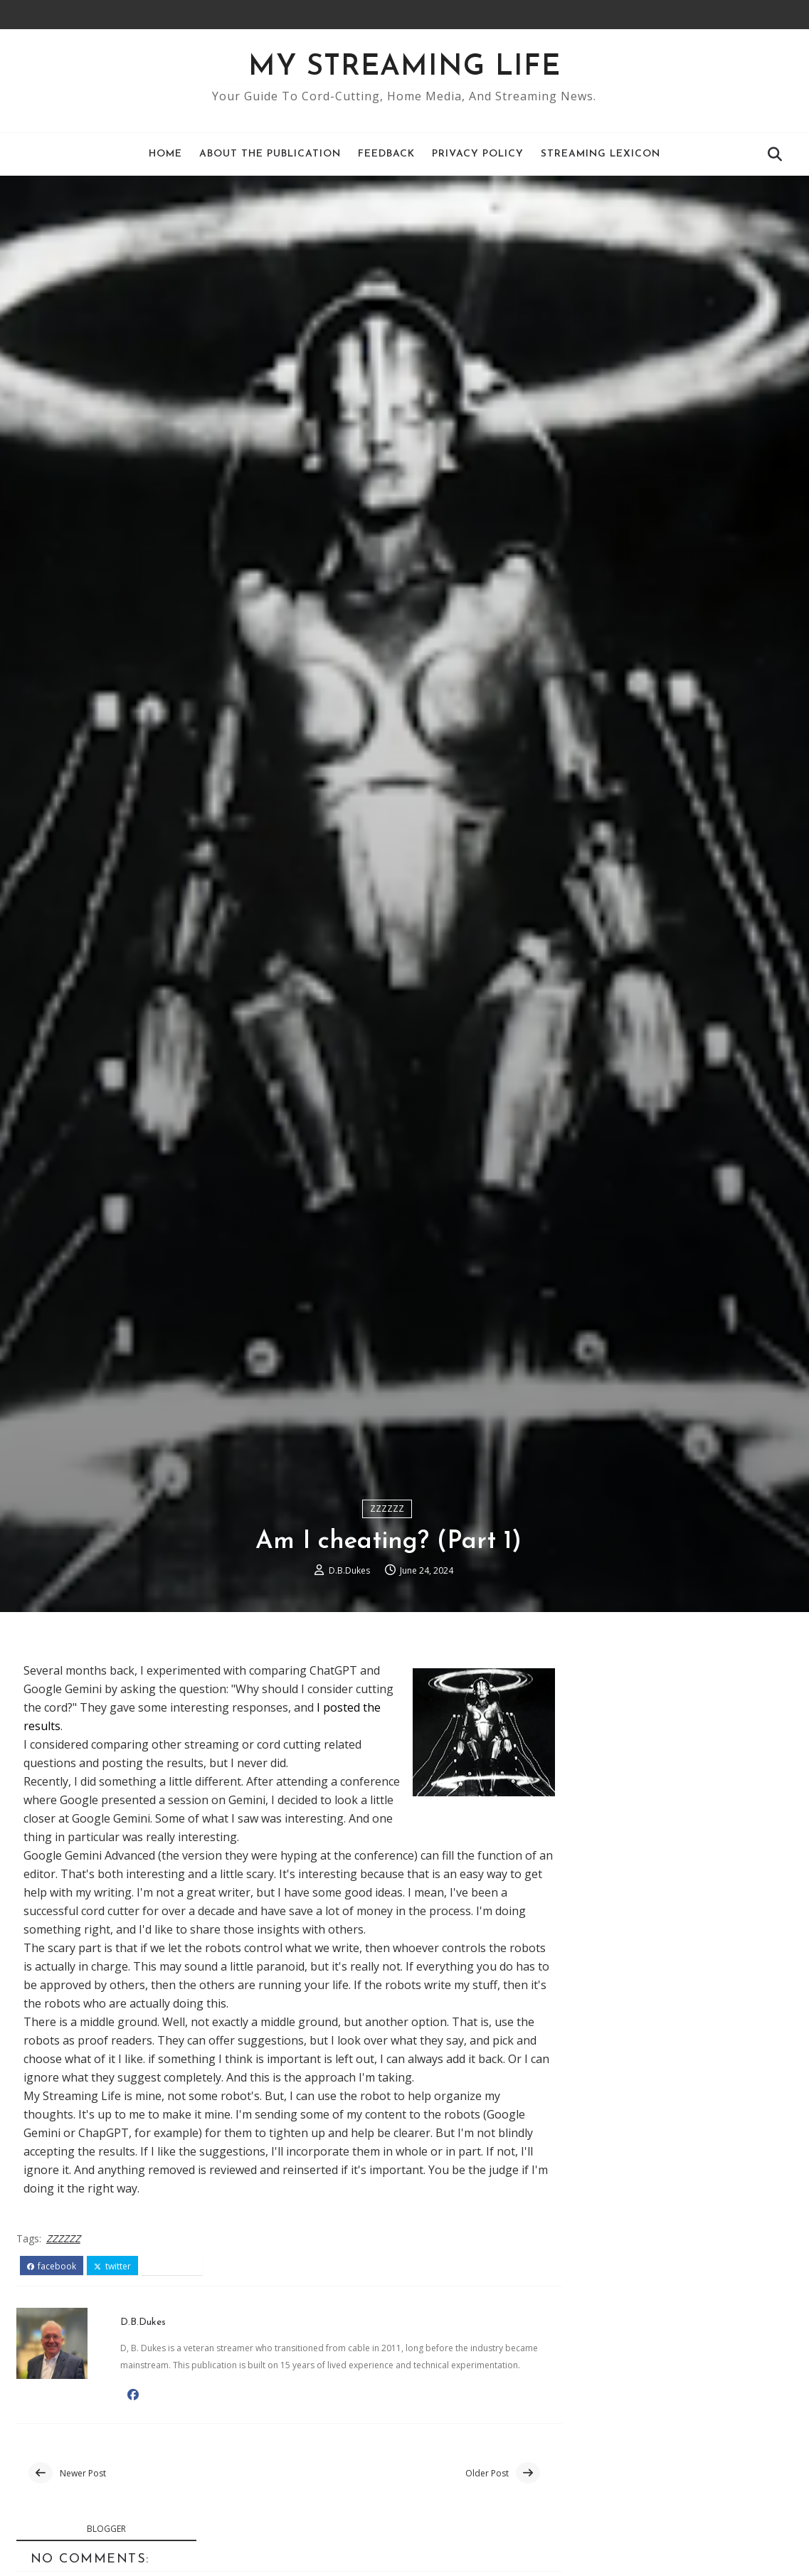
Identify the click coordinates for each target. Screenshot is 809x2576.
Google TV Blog (619, 1992)
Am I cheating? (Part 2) (648, 2445)
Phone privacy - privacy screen (669, 2478)
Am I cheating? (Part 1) (648, 2461)
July (602, 2288)
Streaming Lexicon (600, 154)
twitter (112, 2376)
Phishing (611, 2321)
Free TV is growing (638, 2541)
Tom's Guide (593, 2034)
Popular (676, 1837)
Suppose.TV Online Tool (624, 2074)
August (612, 2271)
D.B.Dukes (349, 1679)
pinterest (172, 2376)
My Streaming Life (404, 67)
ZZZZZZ (387, 1616)
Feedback (386, 154)
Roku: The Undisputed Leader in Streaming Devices (674, 2421)
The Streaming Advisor (621, 2047)
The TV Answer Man (614, 1924)
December (620, 2206)
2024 (592, 2190)
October (614, 2239)
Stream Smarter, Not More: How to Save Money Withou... (681, 2517)
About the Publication (270, 154)
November (621, 2222)
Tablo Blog (606, 1965)
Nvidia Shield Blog (625, 1979)
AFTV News (607, 1938)
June (604, 2305)
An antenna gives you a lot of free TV (687, 2368)
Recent (598, 1837)
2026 (592, 2156)
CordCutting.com (605, 2061)
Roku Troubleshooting (649, 2557)
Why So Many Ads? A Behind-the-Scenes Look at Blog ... (676, 2344)
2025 (592, 2172)
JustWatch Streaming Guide (633, 2088)
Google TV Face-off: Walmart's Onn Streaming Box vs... (681, 2391)
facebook (52, 2376)
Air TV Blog (607, 2006)
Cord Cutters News (610, 1911)
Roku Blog (605, 1952)
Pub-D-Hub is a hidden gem (662, 2494)
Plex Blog (602, 2020)
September (622, 2255)
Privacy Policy (478, 154)
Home (165, 154)
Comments (754, 1837)
